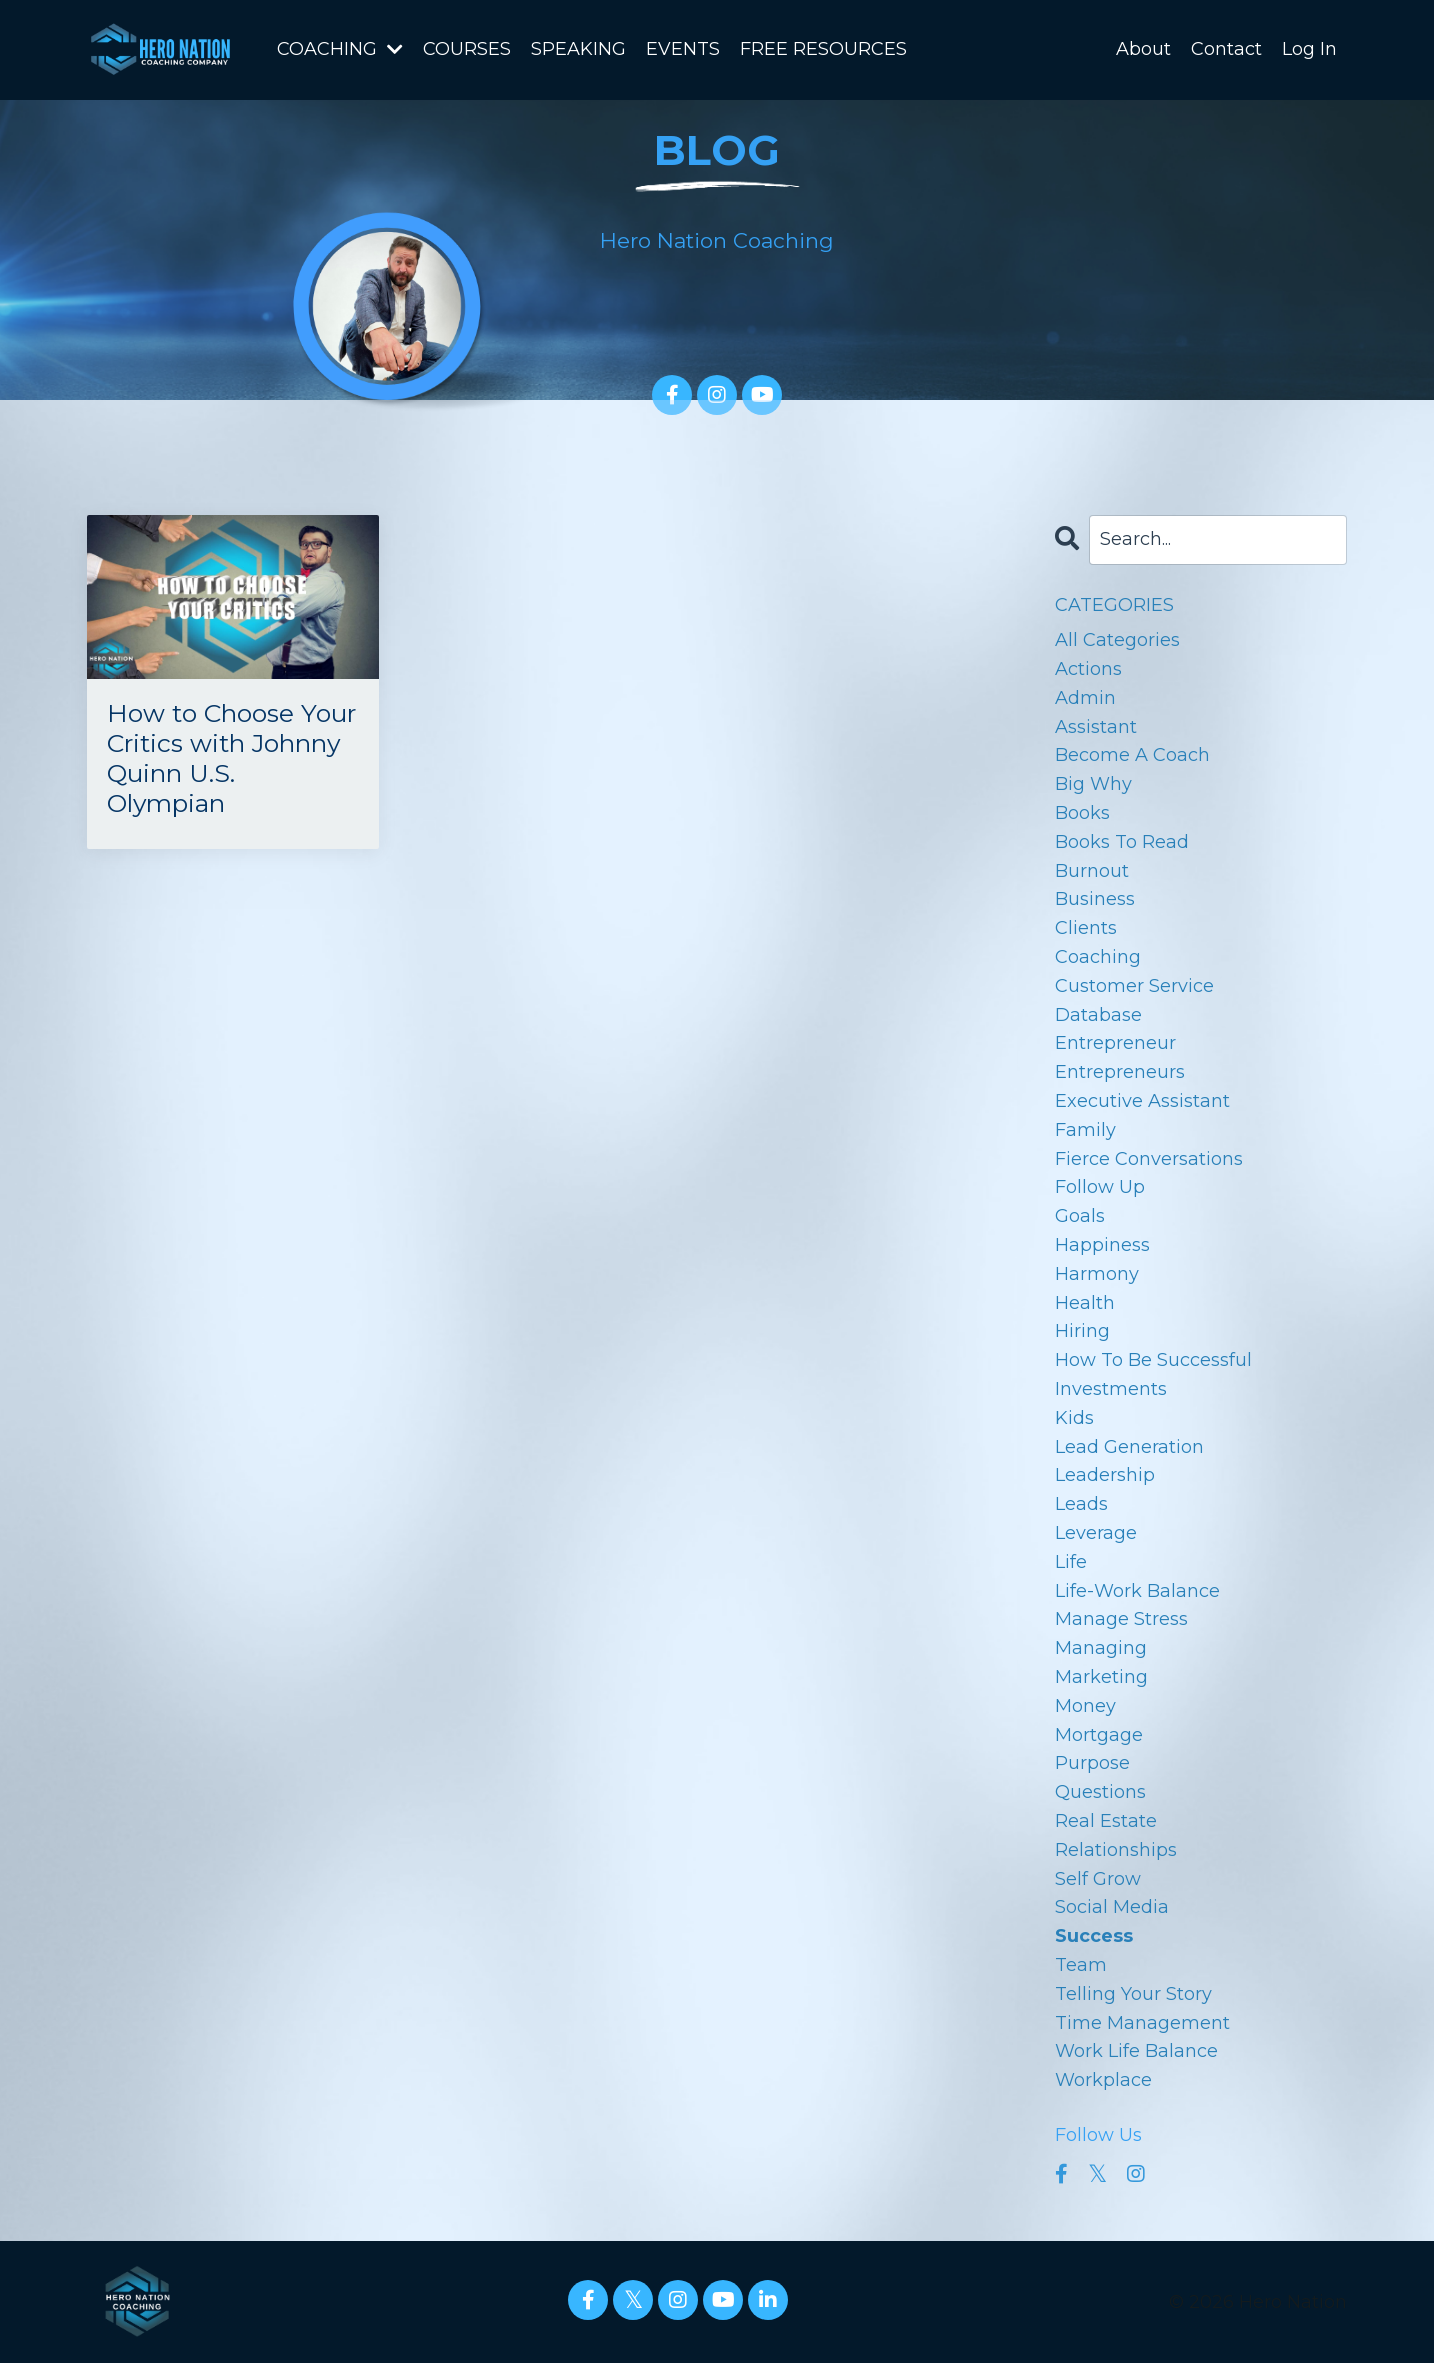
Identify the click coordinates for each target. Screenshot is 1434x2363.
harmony (1097, 1273)
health (1085, 1302)
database (1098, 1014)
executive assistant (1142, 1100)
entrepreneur (1115, 1042)
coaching (1098, 956)
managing (1101, 1647)
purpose (1092, 1762)
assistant (1096, 726)
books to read (1122, 841)
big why (1093, 783)
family (1085, 1129)
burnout (1092, 870)
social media (1112, 1906)
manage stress (1121, 1618)
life (1071, 1561)
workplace (1103, 2079)
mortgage (1099, 1734)
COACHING (340, 49)
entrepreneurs (1120, 1071)
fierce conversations (1149, 1158)
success (1094, 1935)
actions (1088, 668)
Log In (1309, 49)
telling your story (1133, 1993)
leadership (1105, 1474)
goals (1080, 1215)
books (1082, 812)
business (1095, 898)
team (1081, 1964)
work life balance (1136, 2050)
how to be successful (1153, 1359)
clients (1086, 927)
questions (1100, 1791)
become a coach (1132, 754)
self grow (1098, 1878)
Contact (1226, 49)
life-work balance (1137, 1590)
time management (1142, 2022)
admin (1085, 697)
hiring (1082, 1330)
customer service (1134, 985)
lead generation (1129, 1446)
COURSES (467, 49)
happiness (1102, 1244)
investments (1111, 1388)
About (1143, 49)
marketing (1101, 1676)
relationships (1116, 1849)
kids (1074, 1417)
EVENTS (683, 49)
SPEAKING (578, 49)
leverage (1096, 1532)
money (1085, 1705)
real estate (1106, 1820)
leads (1081, 1503)
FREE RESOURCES (823, 49)
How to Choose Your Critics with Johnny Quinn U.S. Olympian (231, 741)
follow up (1100, 1186)
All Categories (1117, 639)
